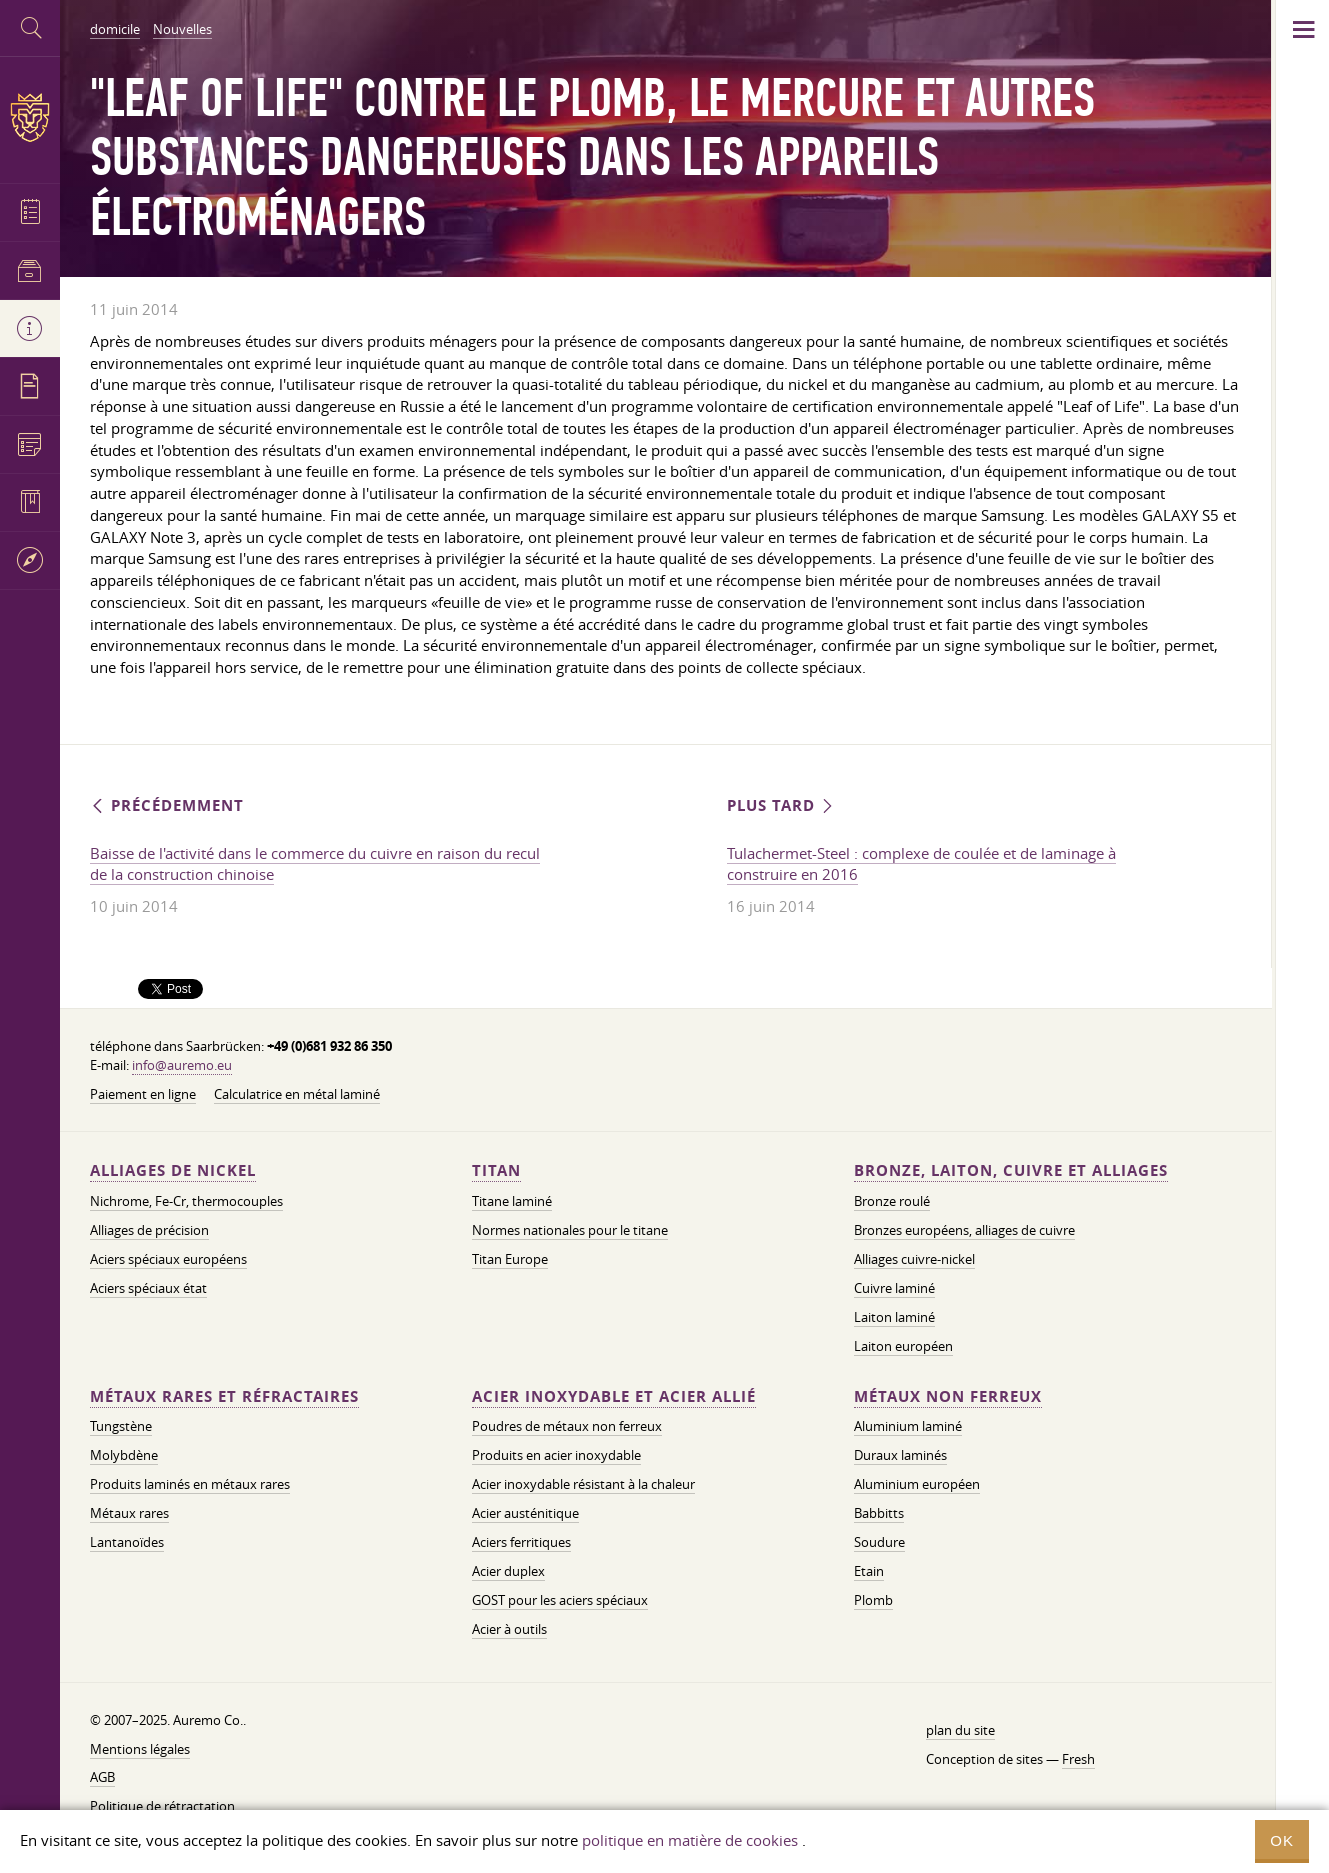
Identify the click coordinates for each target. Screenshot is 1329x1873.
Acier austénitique (525, 1513)
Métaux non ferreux (948, 1396)
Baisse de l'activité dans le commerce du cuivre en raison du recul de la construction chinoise (315, 864)
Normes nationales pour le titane (570, 1230)
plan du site (960, 1730)
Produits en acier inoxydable (556, 1455)
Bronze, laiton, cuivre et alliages (1011, 1170)
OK (1282, 1840)
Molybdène (124, 1455)
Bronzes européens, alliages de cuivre (964, 1230)
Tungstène (121, 1426)
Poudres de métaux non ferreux (567, 1426)
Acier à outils (509, 1629)
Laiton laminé (894, 1317)
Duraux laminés (900, 1455)
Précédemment (167, 805)
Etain (869, 1571)
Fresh (1078, 1759)
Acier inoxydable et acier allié (614, 1396)
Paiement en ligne (143, 1094)
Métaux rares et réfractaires (224, 1396)
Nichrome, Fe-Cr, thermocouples (186, 1201)
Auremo (30, 117)
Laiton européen (903, 1346)
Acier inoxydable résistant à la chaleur (583, 1484)
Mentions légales (140, 1749)
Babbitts (879, 1513)
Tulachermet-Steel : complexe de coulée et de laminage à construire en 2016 (921, 864)
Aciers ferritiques (521, 1542)
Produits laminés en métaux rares (190, 1484)
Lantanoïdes (127, 1542)
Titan (496, 1170)
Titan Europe (510, 1259)
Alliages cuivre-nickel (914, 1259)
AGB (102, 1777)
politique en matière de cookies (690, 1840)
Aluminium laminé (908, 1426)
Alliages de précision (149, 1230)
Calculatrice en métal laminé (297, 1094)
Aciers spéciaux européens (168, 1259)
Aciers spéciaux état (148, 1288)
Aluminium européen (917, 1484)
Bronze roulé (892, 1201)
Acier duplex (508, 1571)
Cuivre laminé (894, 1288)
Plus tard (781, 805)
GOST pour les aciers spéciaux (560, 1600)
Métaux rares (129, 1513)
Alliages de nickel (173, 1170)
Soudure (879, 1542)
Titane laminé (512, 1201)
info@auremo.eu (182, 1065)
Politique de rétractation (162, 1806)
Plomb (873, 1600)
